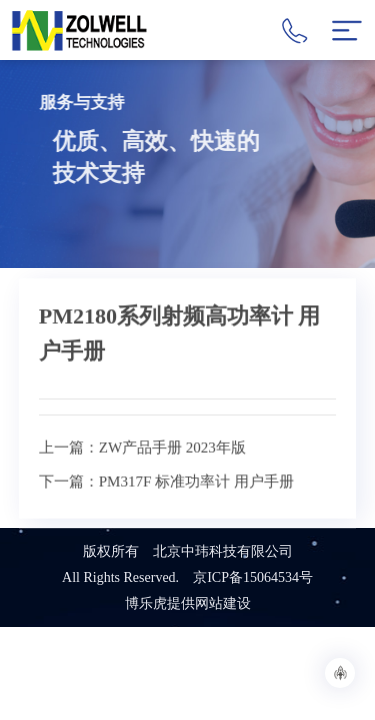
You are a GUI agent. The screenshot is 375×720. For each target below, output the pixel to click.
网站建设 (223, 603)
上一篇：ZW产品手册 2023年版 (142, 477)
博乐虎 (146, 603)
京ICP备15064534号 (253, 577)
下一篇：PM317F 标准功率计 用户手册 (166, 511)
